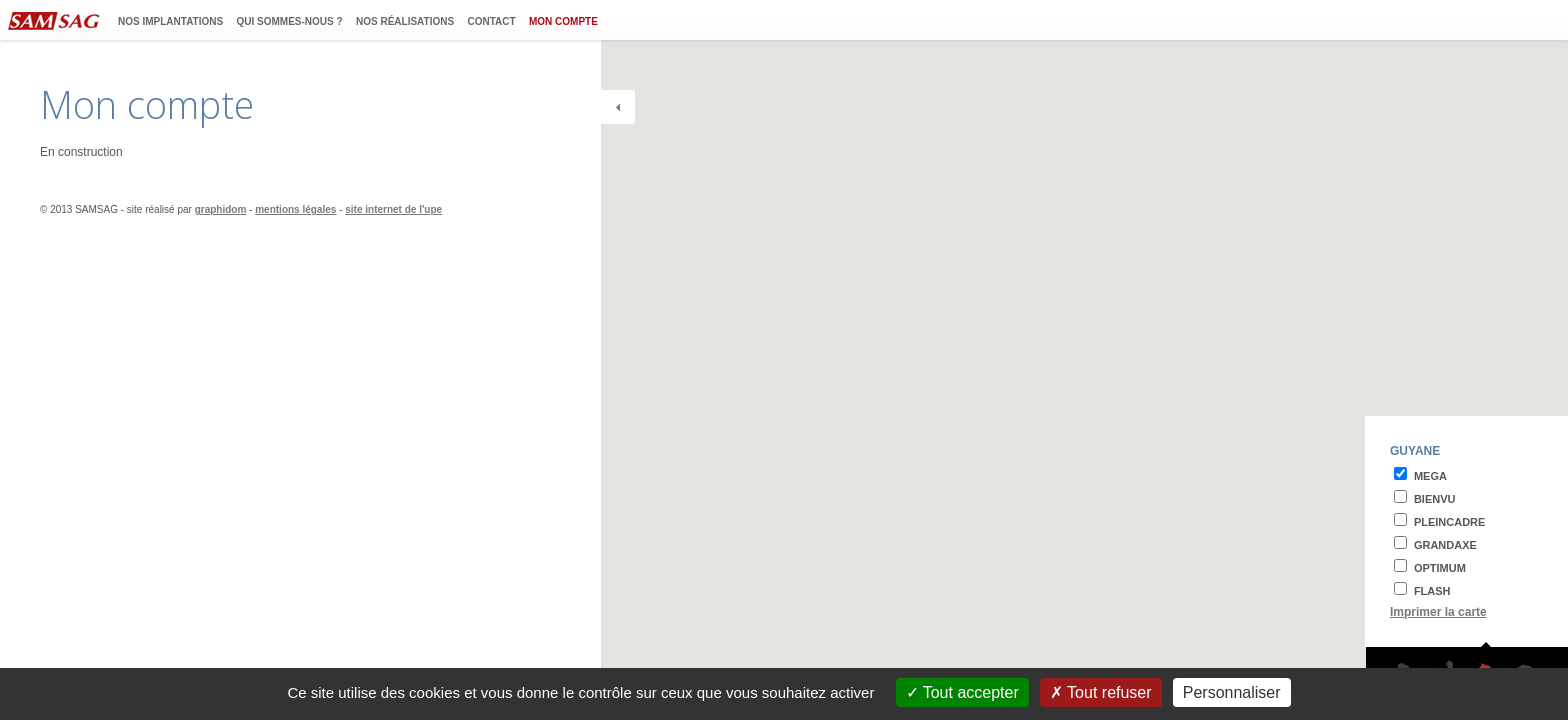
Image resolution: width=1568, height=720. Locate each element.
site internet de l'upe (393, 209)
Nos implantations (170, 21)
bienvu (1435, 499)
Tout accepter (962, 692)
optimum (1440, 568)
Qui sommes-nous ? (290, 21)
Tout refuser (1101, 692)
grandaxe (1445, 545)
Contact (492, 21)
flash (1432, 591)
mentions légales (295, 209)
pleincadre (1450, 522)
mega (1430, 476)
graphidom (221, 209)
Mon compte (563, 21)
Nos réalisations (405, 21)
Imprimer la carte (1438, 612)
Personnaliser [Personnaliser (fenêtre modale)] (1232, 692)
